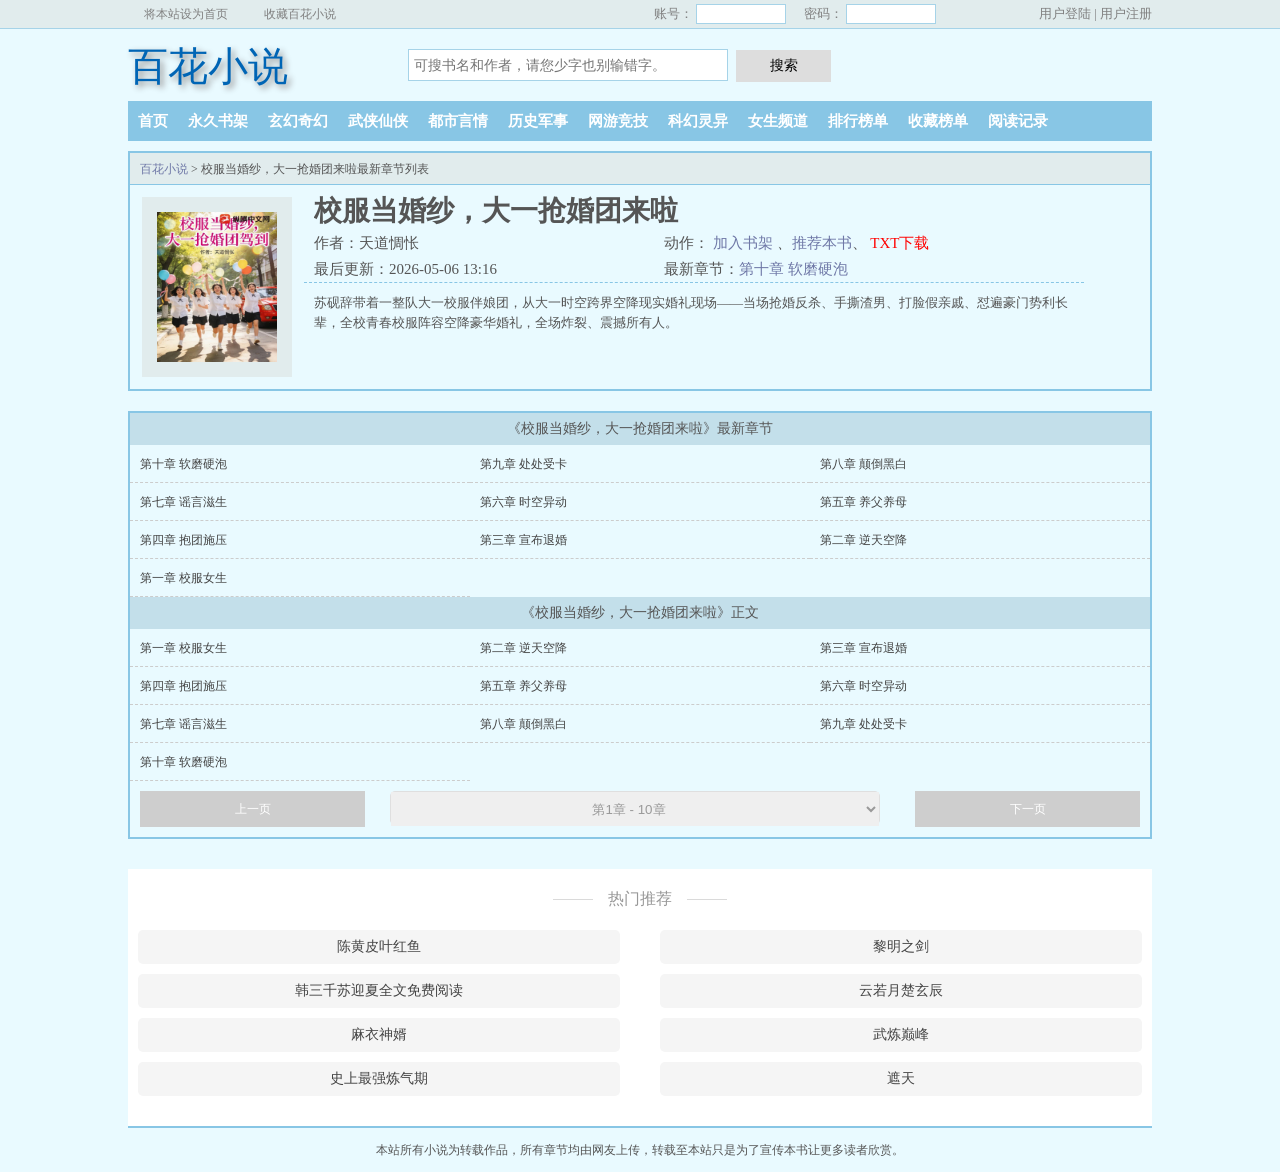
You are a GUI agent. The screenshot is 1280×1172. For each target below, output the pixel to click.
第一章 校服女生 (183, 578)
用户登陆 (1065, 13)
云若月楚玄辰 (901, 990)
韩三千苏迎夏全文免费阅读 (379, 990)
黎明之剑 (901, 946)
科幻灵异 (698, 121)
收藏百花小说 (300, 14)
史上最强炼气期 (379, 1078)
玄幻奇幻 (298, 121)
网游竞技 (618, 121)
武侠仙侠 (378, 121)
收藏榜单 (938, 121)
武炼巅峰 (901, 1034)
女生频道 (778, 121)
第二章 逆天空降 (863, 540)
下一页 (1028, 809)
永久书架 (218, 121)
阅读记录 (1018, 121)
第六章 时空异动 (523, 502)
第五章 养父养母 (863, 502)
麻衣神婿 (379, 1034)
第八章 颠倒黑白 (863, 464)
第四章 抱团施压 (183, 540)
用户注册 (1126, 13)
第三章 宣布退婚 (523, 540)
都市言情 (458, 121)
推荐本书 (822, 243)
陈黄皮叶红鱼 (379, 946)
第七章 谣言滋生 (183, 502)
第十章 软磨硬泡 (793, 269)
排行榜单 (858, 121)
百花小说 (208, 66)
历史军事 (538, 121)
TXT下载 (899, 243)
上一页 (253, 809)
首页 (153, 121)
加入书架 (743, 243)
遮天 (901, 1078)
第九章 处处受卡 (523, 464)
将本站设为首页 (186, 14)
